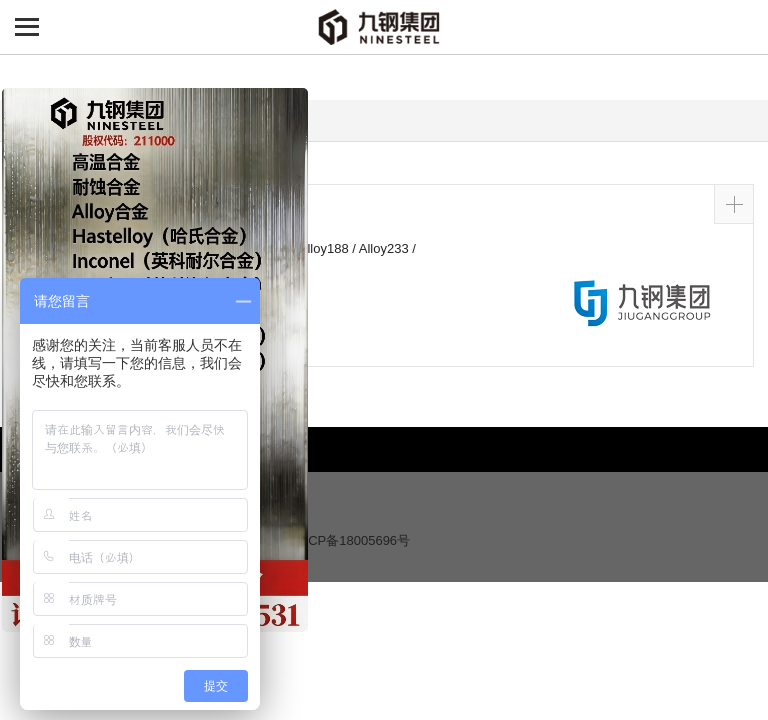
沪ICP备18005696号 (351, 540)
